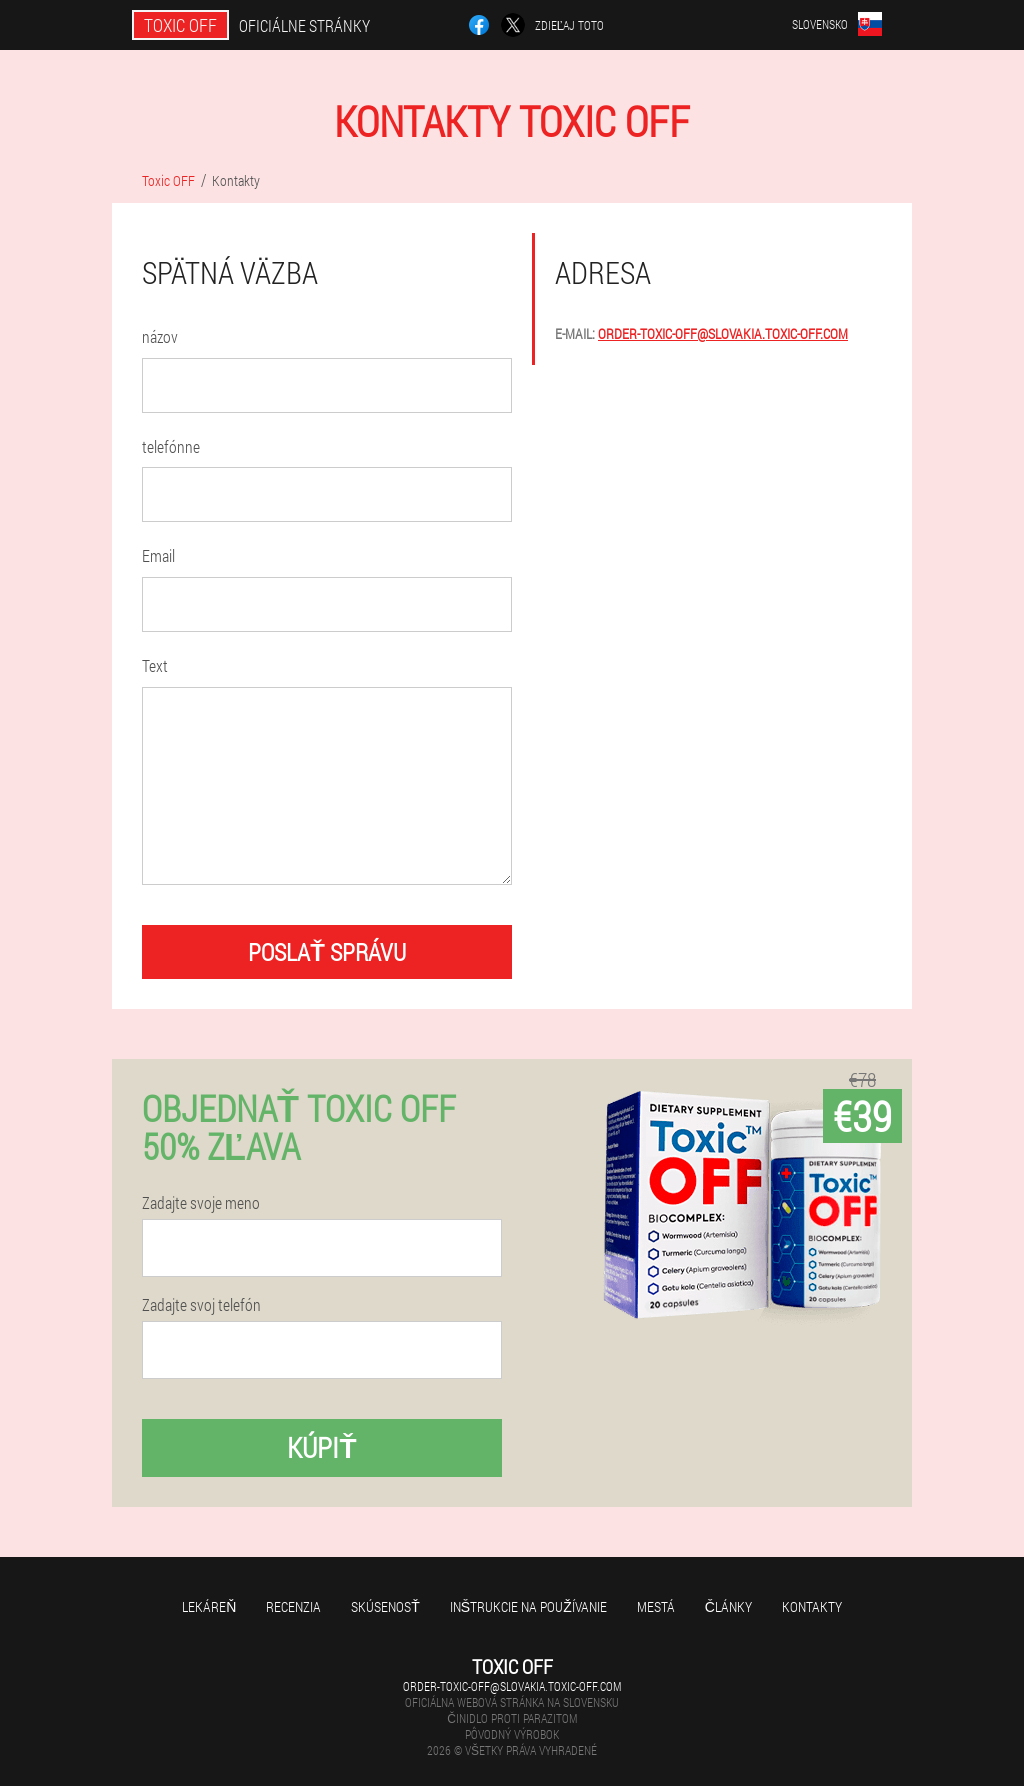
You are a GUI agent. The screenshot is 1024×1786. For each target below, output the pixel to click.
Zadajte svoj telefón (201, 1305)
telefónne (171, 446)
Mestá (656, 1606)
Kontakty (812, 1606)
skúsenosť (385, 1606)
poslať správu (327, 952)
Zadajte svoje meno (201, 1203)
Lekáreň (209, 1606)
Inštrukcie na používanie (528, 1606)
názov (160, 336)
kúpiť (321, 1447)
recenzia (293, 1606)
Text (155, 665)
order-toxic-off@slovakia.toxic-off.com (723, 333)
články (728, 1606)
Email (158, 555)
